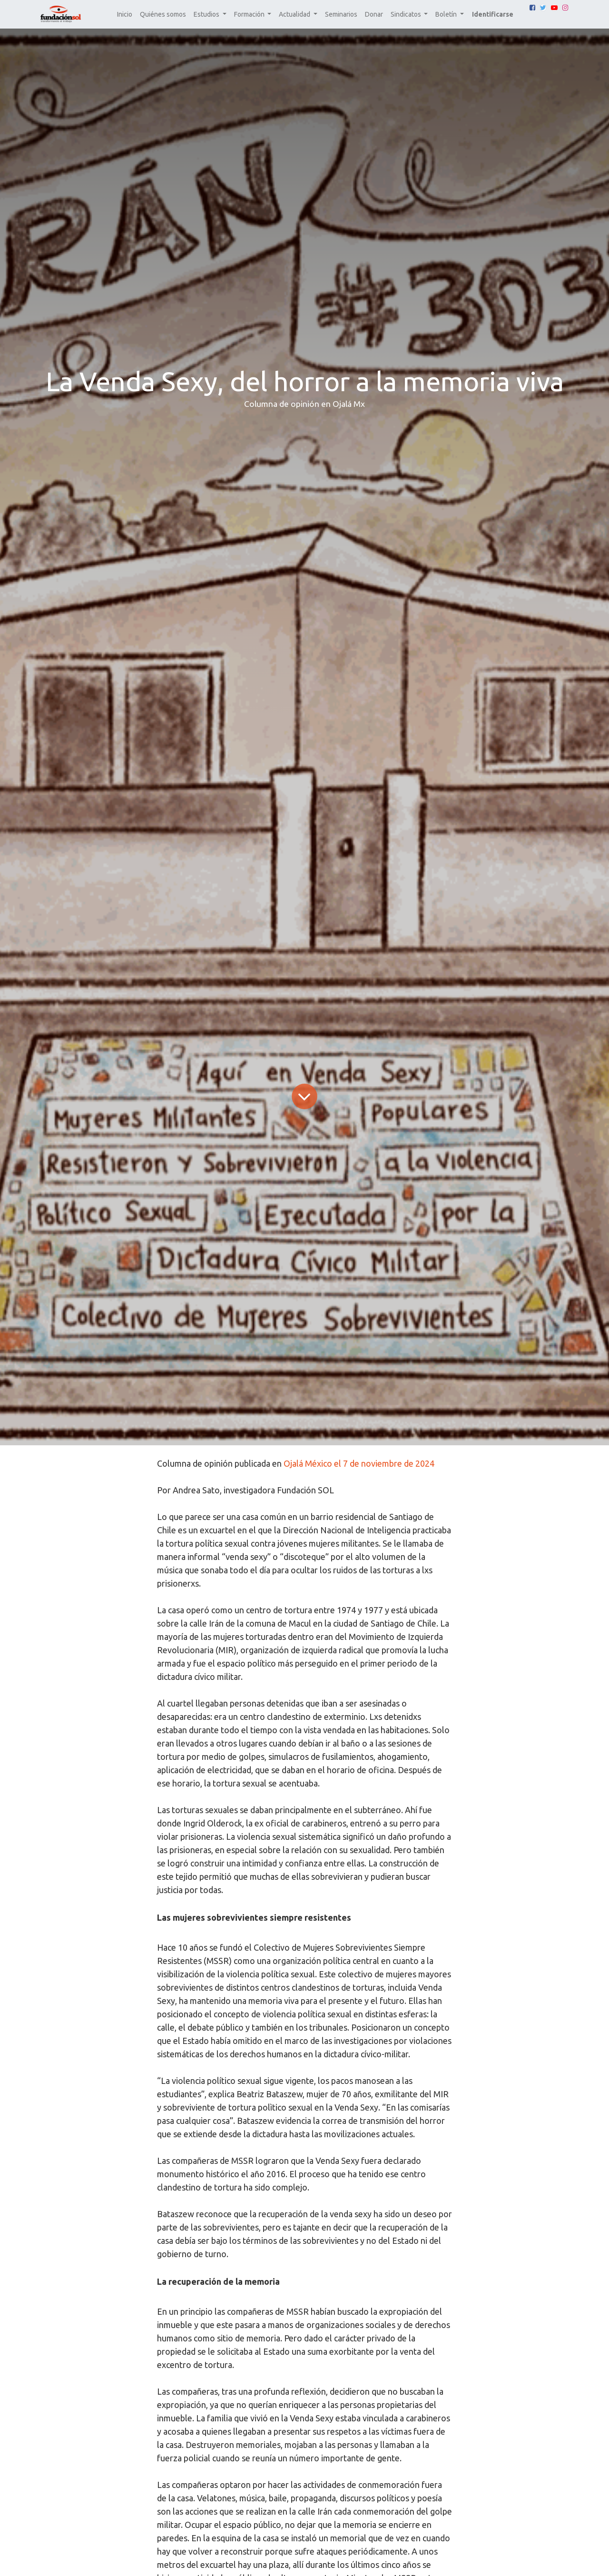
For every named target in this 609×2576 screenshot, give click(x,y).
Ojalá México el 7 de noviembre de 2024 (359, 1463)
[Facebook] (532, 7)
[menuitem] (124, 14)
